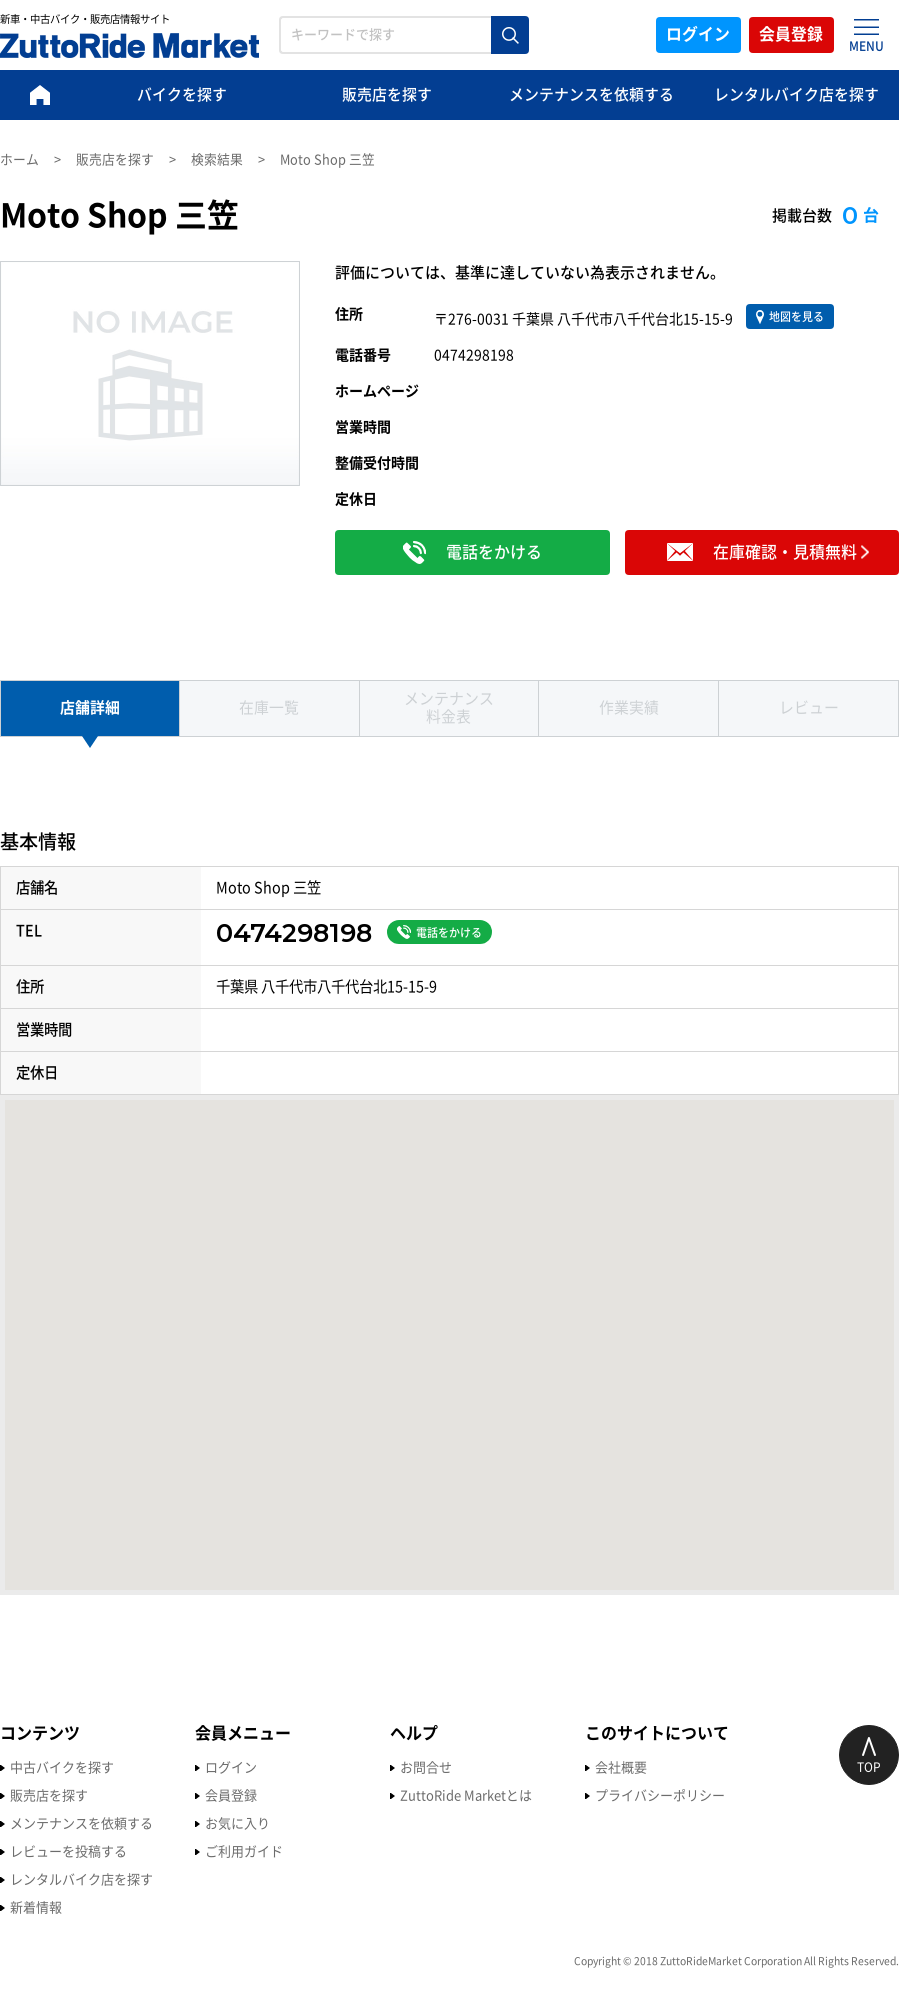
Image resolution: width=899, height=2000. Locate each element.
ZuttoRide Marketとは (466, 1796)
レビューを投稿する (68, 1852)
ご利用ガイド (244, 1852)
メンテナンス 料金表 (449, 708)
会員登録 (791, 35)
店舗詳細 (90, 708)
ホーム (19, 159)
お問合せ (426, 1768)
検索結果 (217, 159)
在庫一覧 (269, 708)
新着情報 (36, 1908)
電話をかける (439, 933)
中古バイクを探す (62, 1768)
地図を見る (790, 317)
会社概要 (621, 1768)
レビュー (809, 708)
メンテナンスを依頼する (591, 95)
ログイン (697, 35)
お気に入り (237, 1824)
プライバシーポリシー (660, 1796)
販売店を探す (387, 95)
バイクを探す (182, 95)
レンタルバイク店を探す (796, 95)
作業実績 (629, 708)
